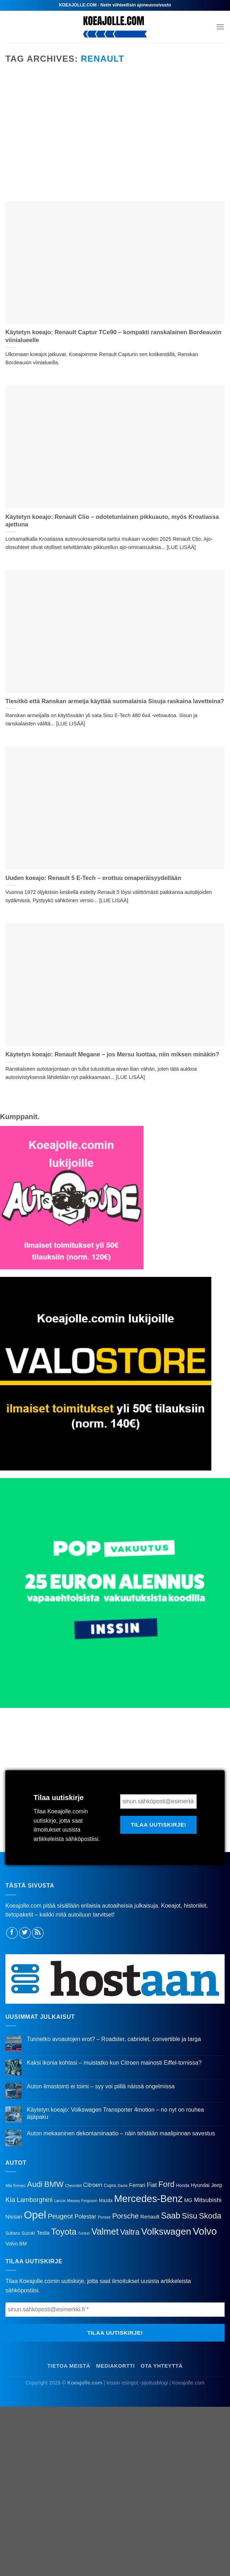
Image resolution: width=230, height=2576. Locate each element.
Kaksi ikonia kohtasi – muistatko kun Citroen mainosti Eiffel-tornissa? (114, 2063)
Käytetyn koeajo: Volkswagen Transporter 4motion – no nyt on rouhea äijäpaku (115, 2113)
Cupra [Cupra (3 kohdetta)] (110, 2185)
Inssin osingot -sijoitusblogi (137, 2383)
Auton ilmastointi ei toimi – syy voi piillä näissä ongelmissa (101, 2086)
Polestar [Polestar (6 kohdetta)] (86, 2216)
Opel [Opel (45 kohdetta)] (35, 2215)
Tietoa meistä (68, 2366)
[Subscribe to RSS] (38, 1933)
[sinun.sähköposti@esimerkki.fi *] (158, 1801)
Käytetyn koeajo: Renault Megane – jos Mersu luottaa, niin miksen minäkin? (112, 1054)
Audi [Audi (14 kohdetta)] (35, 2184)
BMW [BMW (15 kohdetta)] (54, 2184)
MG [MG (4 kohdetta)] (188, 2200)
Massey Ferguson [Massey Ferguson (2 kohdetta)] (82, 2200)
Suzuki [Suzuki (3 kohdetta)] (28, 2233)
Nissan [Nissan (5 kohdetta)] (13, 2216)
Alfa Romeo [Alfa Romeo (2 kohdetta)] (15, 2185)
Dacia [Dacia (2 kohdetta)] (122, 2185)
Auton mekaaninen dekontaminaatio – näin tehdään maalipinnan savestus (121, 2133)
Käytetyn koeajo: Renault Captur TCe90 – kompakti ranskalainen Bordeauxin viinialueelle (113, 336)
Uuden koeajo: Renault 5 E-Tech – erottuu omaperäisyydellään (93, 878)
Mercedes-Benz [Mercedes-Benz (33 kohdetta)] (148, 2198)
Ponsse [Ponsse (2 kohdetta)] (104, 2217)
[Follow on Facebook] (12, 1933)
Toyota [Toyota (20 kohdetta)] (63, 2231)
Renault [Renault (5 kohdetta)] (149, 2216)
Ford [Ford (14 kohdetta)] (166, 2184)
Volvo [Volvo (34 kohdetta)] (205, 2231)
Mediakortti (115, 2366)
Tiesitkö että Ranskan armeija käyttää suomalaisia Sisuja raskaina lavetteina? (114, 701)
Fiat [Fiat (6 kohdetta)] (152, 2185)
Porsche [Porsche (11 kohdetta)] (125, 2216)
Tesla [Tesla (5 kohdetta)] (43, 2233)
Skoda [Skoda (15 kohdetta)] (210, 2215)
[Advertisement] (115, 140)
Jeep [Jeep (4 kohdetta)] (216, 2185)
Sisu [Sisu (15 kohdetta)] (189, 2215)
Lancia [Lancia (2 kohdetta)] (59, 2200)
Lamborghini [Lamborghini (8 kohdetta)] (35, 2199)
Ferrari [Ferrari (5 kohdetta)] (137, 2185)
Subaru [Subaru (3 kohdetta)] (12, 2233)
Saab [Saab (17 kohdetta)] (170, 2215)
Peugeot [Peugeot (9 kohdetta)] (60, 2216)
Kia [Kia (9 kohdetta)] (10, 2199)
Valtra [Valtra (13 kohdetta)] (130, 2232)
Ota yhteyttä (162, 2366)
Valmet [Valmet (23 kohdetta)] (105, 2231)
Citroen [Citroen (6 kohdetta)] (92, 2185)
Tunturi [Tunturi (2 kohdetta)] (84, 2233)
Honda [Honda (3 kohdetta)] (182, 2185)
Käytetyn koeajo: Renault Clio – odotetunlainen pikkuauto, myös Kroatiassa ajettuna (112, 520)
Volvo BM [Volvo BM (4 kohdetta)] (16, 2243)
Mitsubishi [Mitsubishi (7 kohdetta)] (208, 2199)
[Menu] (220, 26)
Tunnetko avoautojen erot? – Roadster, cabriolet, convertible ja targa (114, 2039)
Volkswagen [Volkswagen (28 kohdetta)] (166, 2231)
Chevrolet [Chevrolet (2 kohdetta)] (73, 2185)
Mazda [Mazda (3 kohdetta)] (106, 2200)
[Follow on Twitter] (25, 1933)
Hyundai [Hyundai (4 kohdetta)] (200, 2185)
